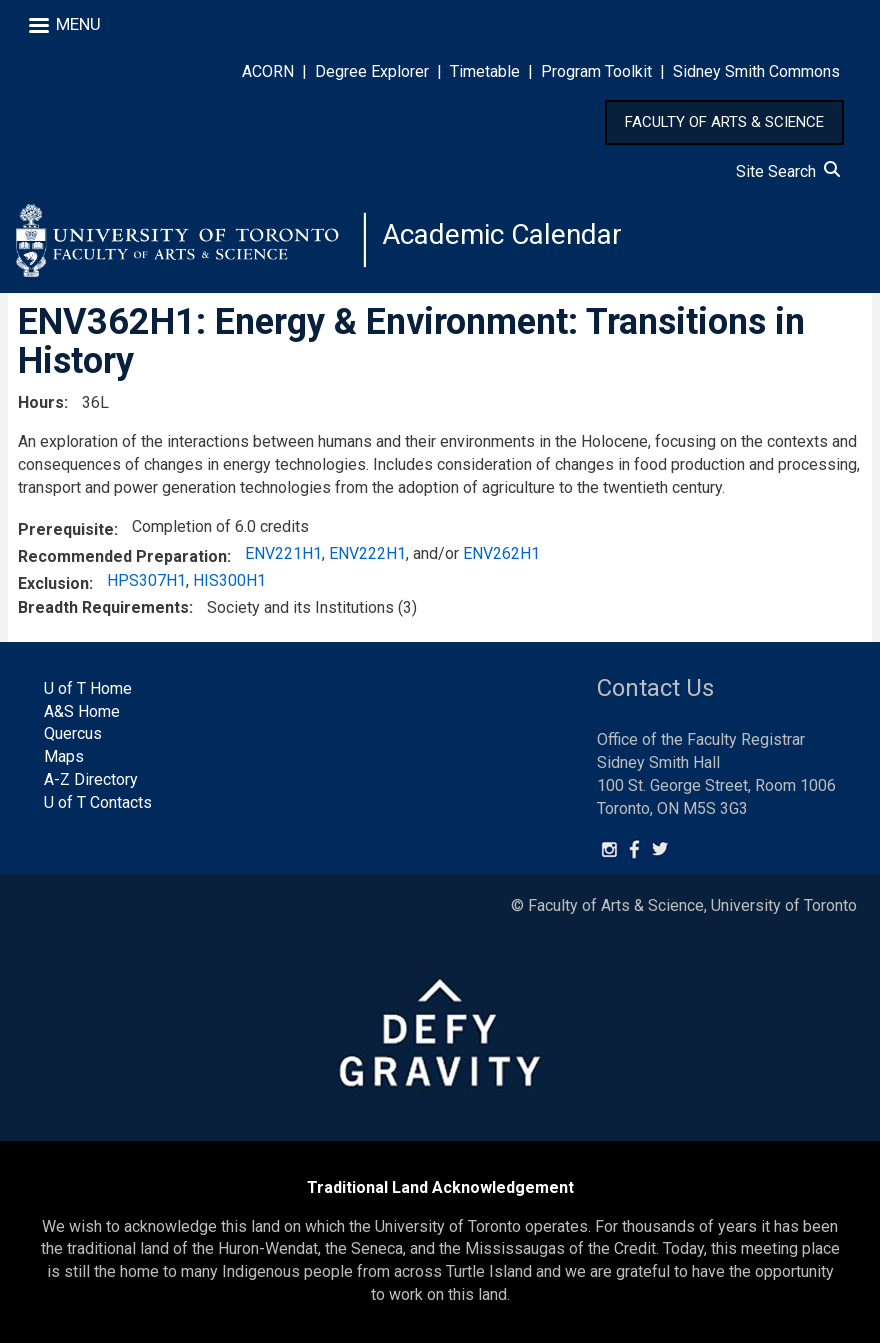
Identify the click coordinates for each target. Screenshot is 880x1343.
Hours (41, 402)
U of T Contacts (98, 802)
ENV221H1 (283, 553)
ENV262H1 (501, 553)
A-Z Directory (91, 779)
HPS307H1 (146, 580)
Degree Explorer (372, 71)
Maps (64, 756)
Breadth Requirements (103, 607)
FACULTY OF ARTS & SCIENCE (724, 122)
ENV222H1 (367, 553)
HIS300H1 (229, 580)
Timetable (485, 71)
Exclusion (53, 583)
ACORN (268, 71)
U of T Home (88, 688)
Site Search (788, 171)
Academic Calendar (502, 234)
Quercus (73, 733)
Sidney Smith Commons (756, 71)
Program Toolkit (596, 71)
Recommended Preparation (122, 556)
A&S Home (82, 711)
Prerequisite (66, 529)
